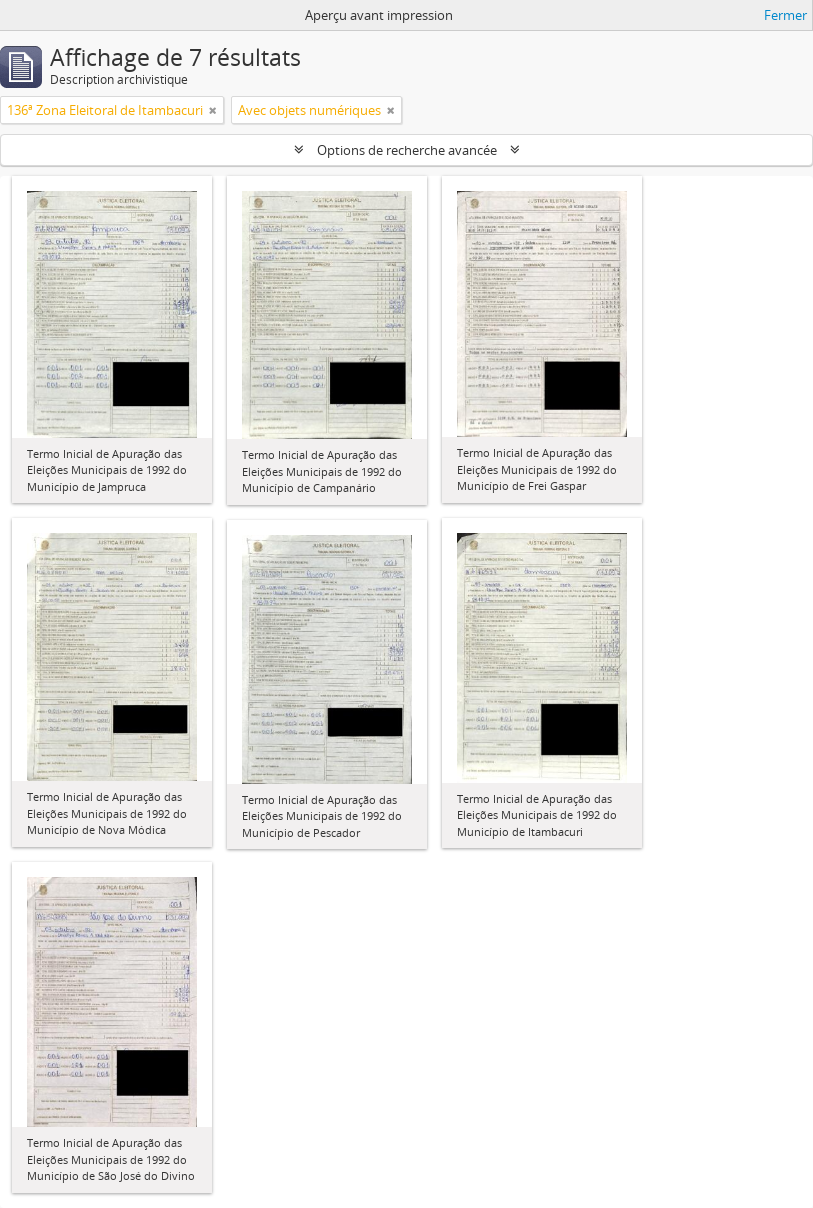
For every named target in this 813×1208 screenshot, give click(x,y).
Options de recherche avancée (407, 150)
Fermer (785, 15)
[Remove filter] (213, 110)
